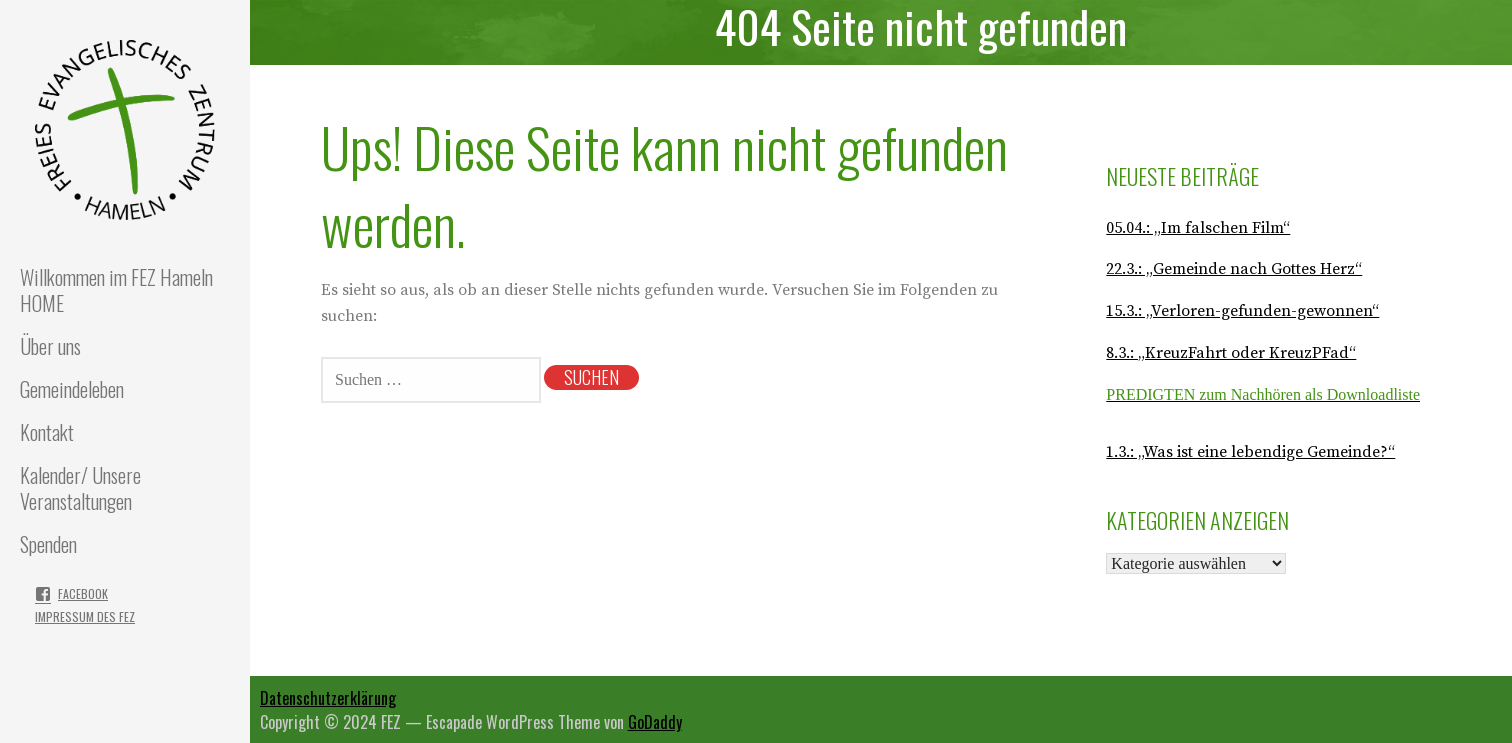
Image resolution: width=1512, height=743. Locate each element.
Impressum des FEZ (85, 616)
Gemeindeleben (72, 389)
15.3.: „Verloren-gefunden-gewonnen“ (1242, 311)
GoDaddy (655, 722)
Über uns (50, 346)
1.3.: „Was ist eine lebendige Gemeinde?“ (1250, 452)
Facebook (83, 593)
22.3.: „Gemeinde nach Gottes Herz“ (1234, 269)
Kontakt (47, 432)
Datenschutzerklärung (328, 698)
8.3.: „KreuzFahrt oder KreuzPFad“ (1231, 353)
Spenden (48, 544)
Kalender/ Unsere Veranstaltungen (80, 488)
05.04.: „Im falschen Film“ (1198, 228)
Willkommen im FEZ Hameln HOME (116, 290)
